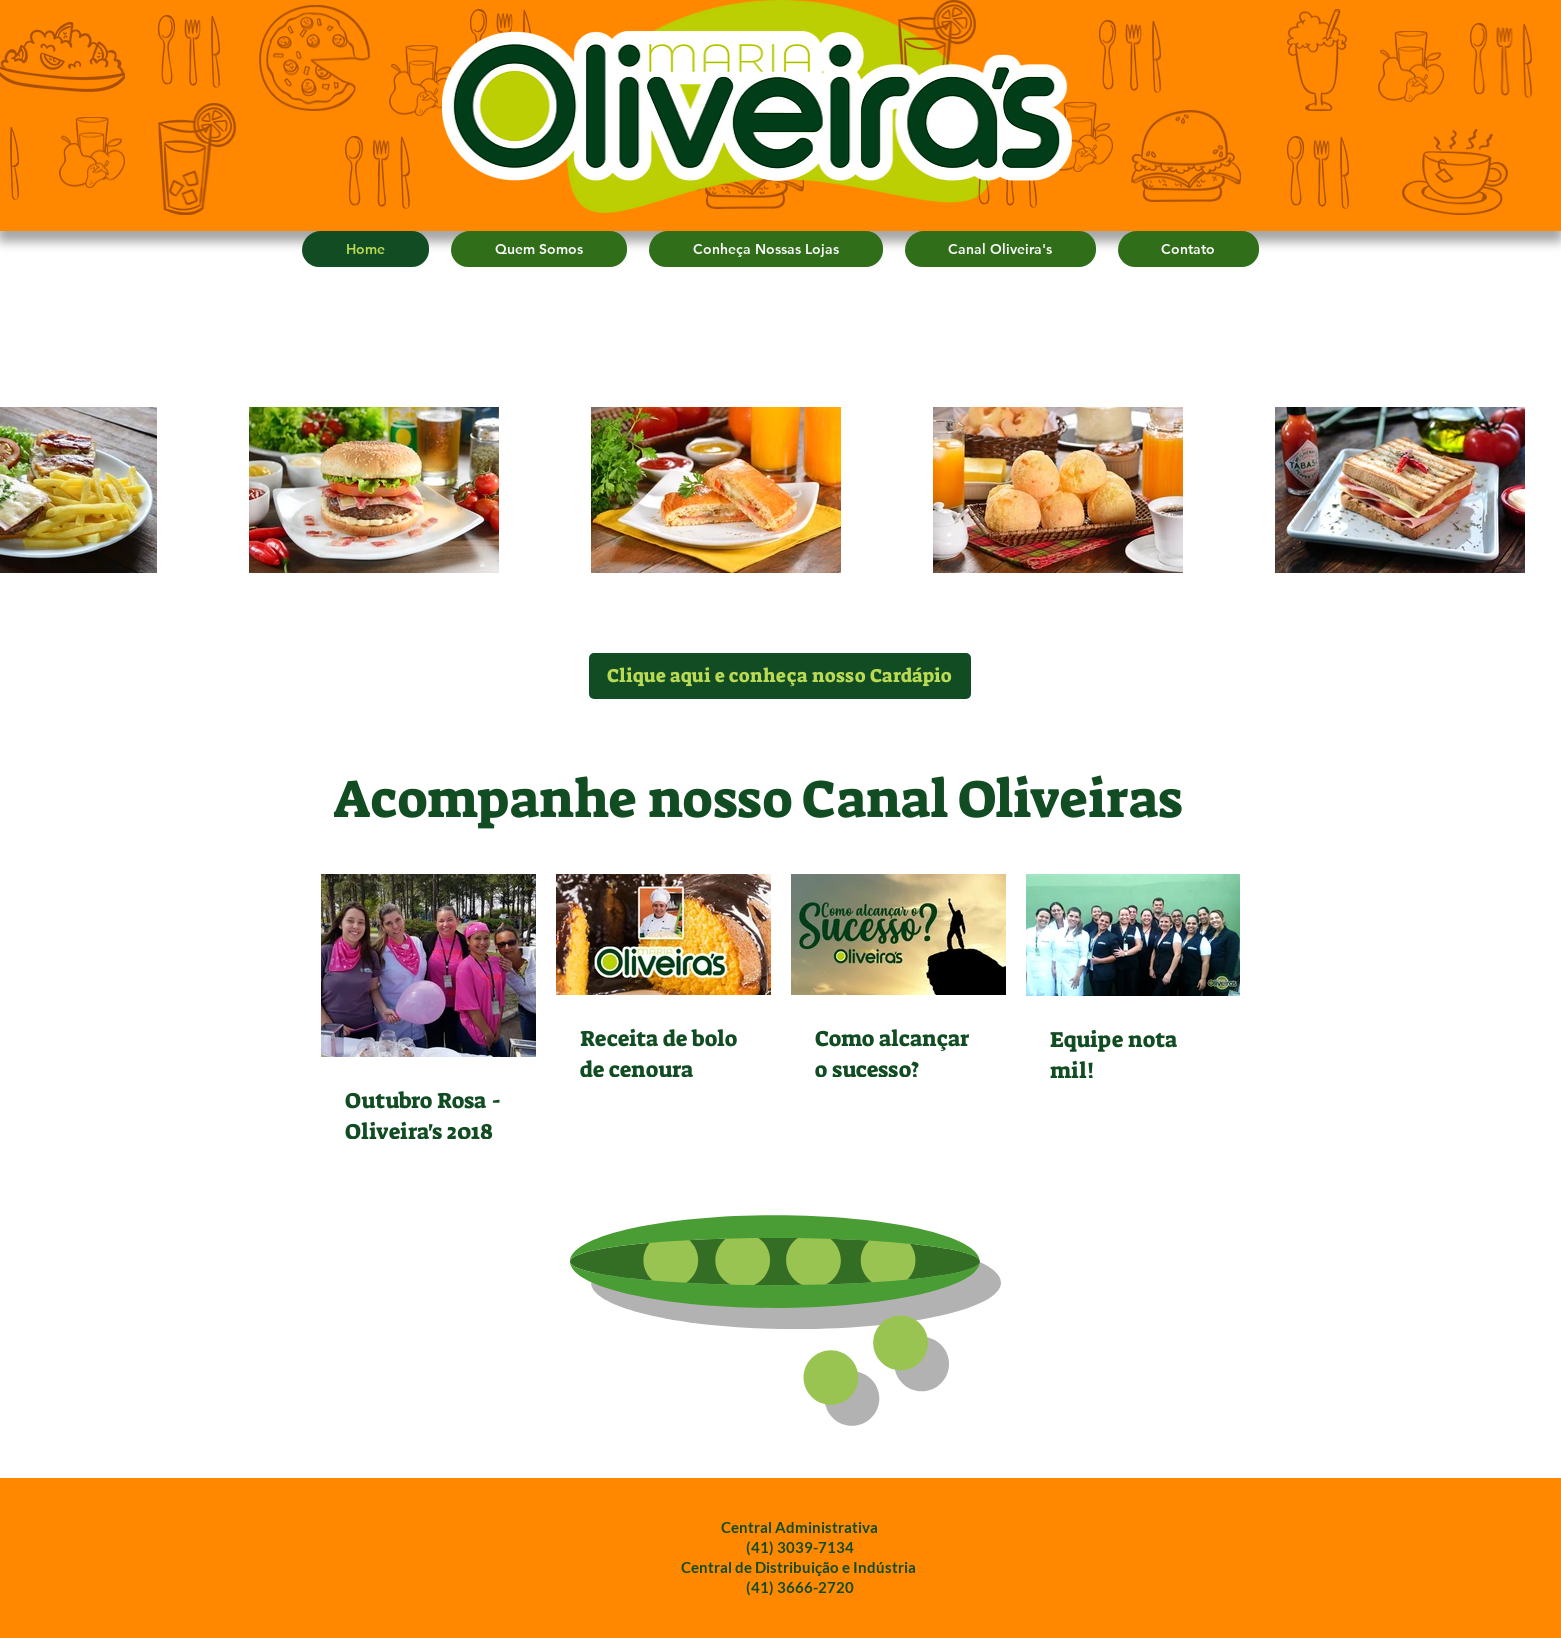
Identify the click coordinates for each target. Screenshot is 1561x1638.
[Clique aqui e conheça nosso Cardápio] (780, 676)
